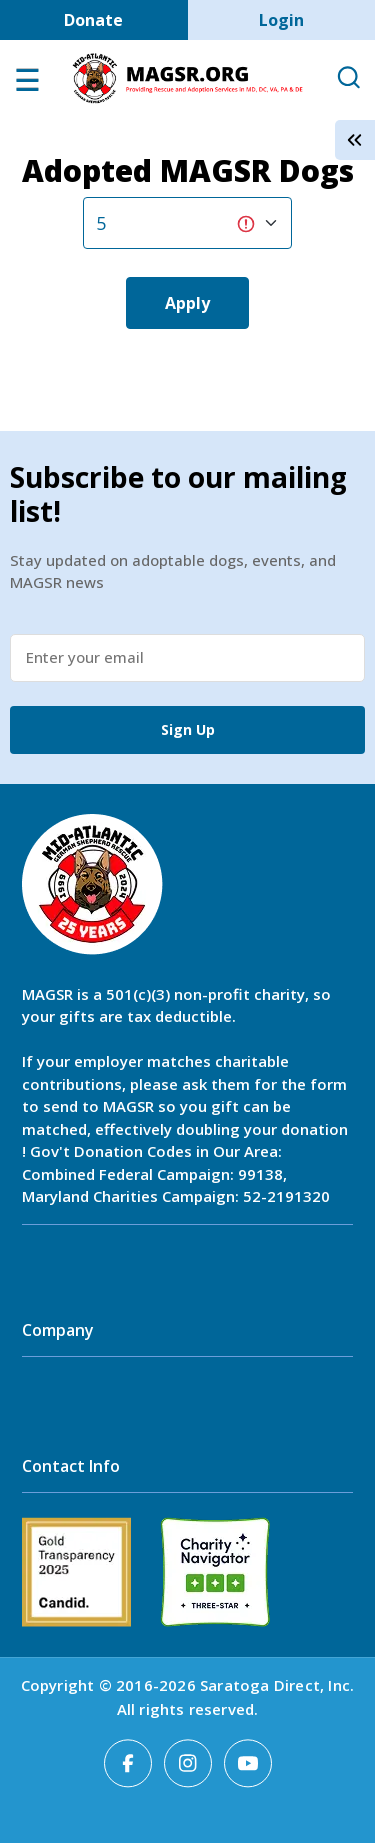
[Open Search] (348, 78)
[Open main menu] (27, 86)
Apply (187, 303)
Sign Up (188, 729)
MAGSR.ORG (188, 78)
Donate (93, 20)
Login (281, 20)
